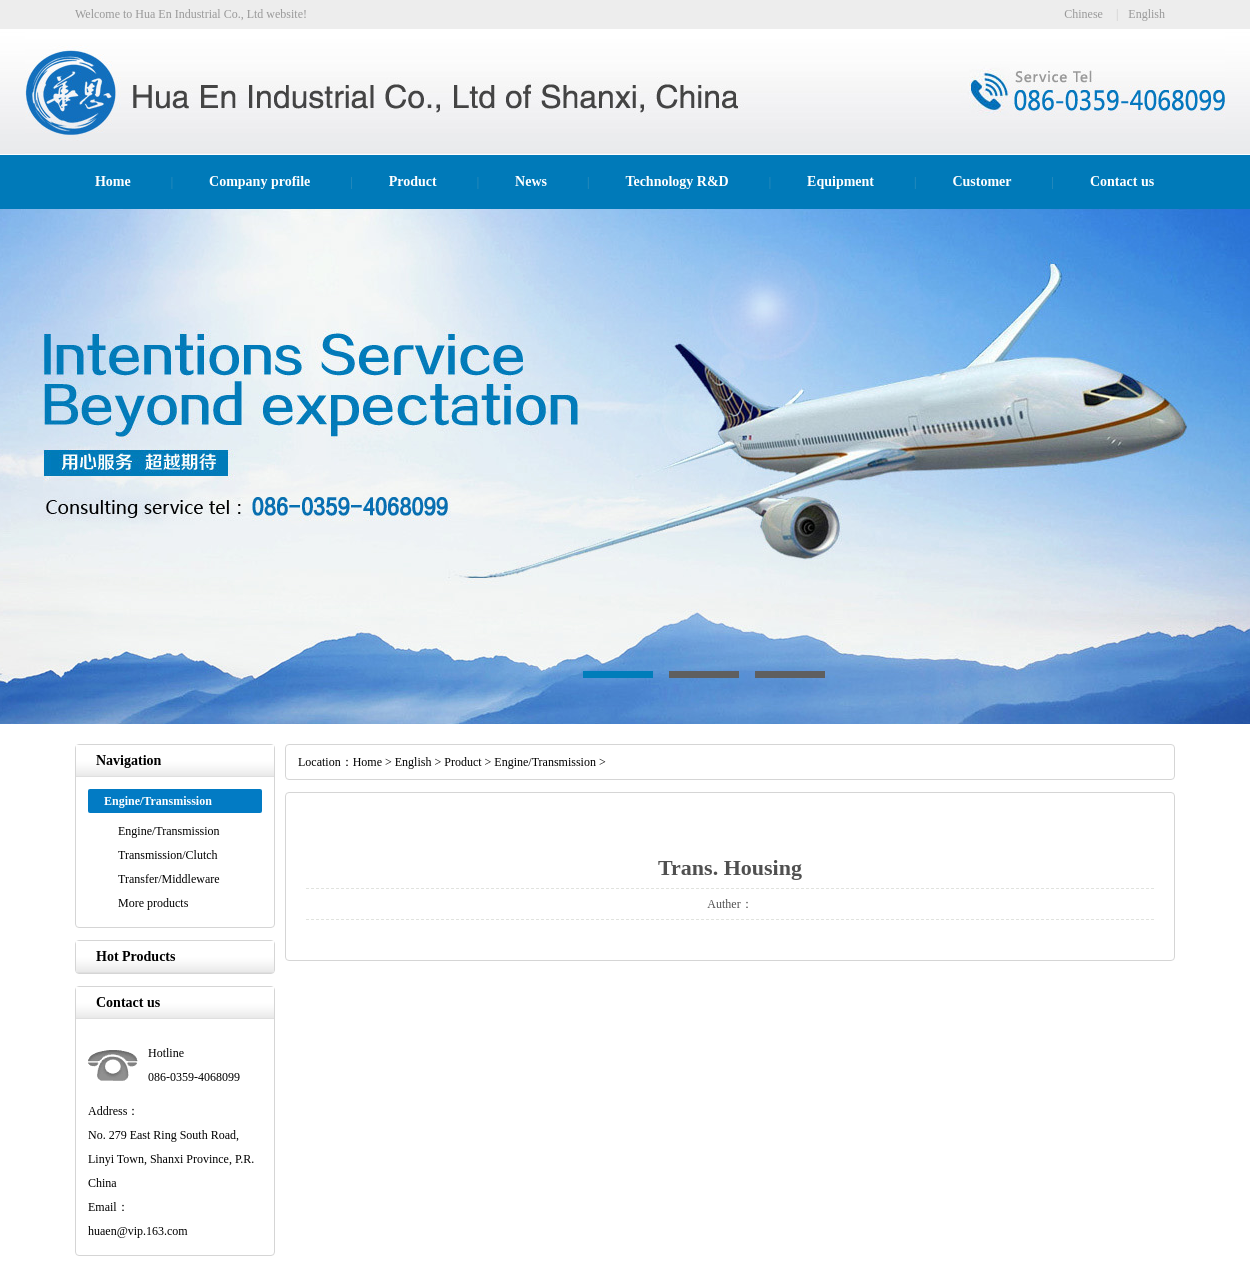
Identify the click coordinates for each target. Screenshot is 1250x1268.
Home (113, 181)
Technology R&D (676, 181)
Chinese (1083, 14)
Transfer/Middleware (169, 879)
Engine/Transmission (169, 831)
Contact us (1122, 181)
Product (413, 181)
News (531, 181)
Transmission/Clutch (168, 855)
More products (153, 903)
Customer (981, 181)
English (1146, 14)
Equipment (840, 181)
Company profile (259, 181)
